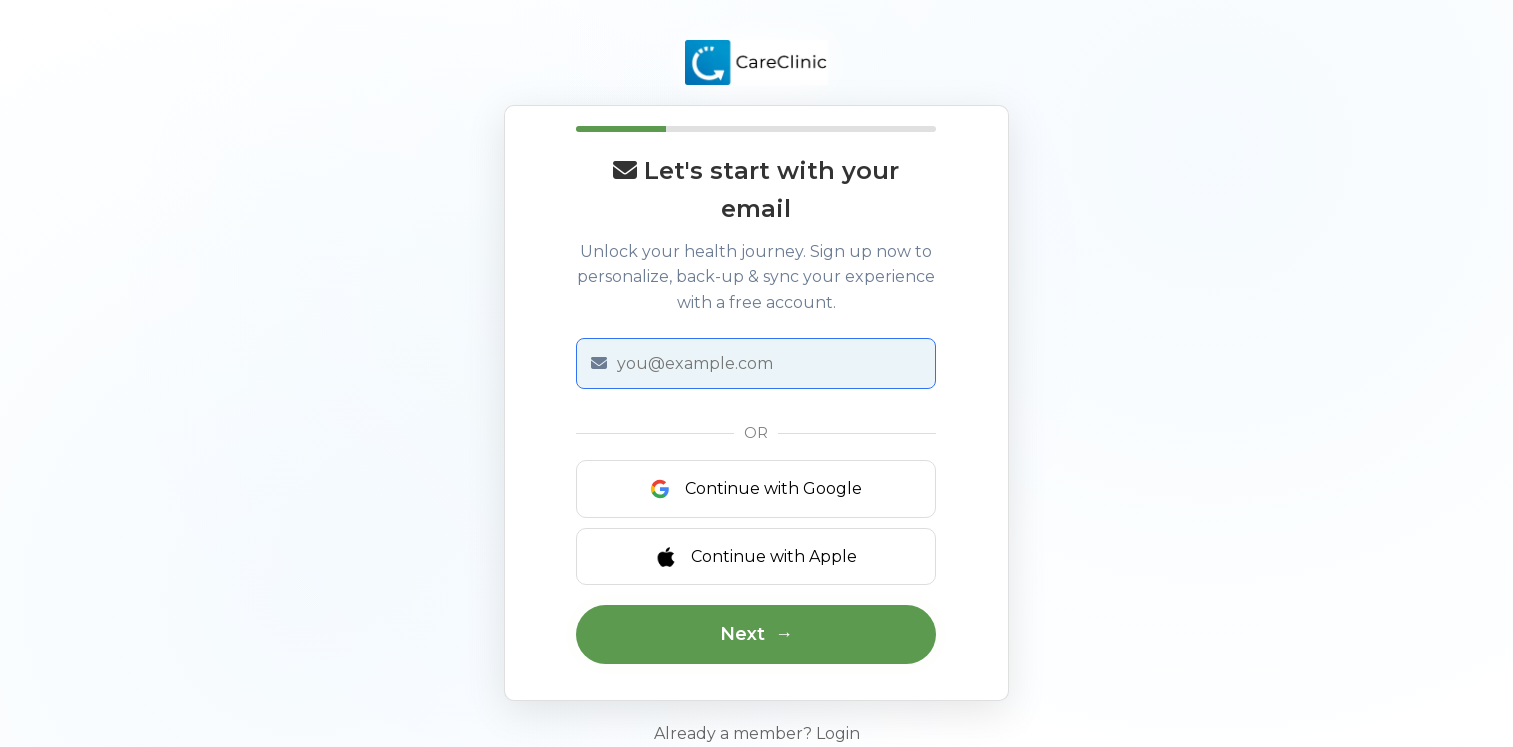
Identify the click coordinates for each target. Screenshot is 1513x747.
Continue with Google (756, 489)
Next (742, 634)
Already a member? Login (757, 733)
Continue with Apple (756, 557)
